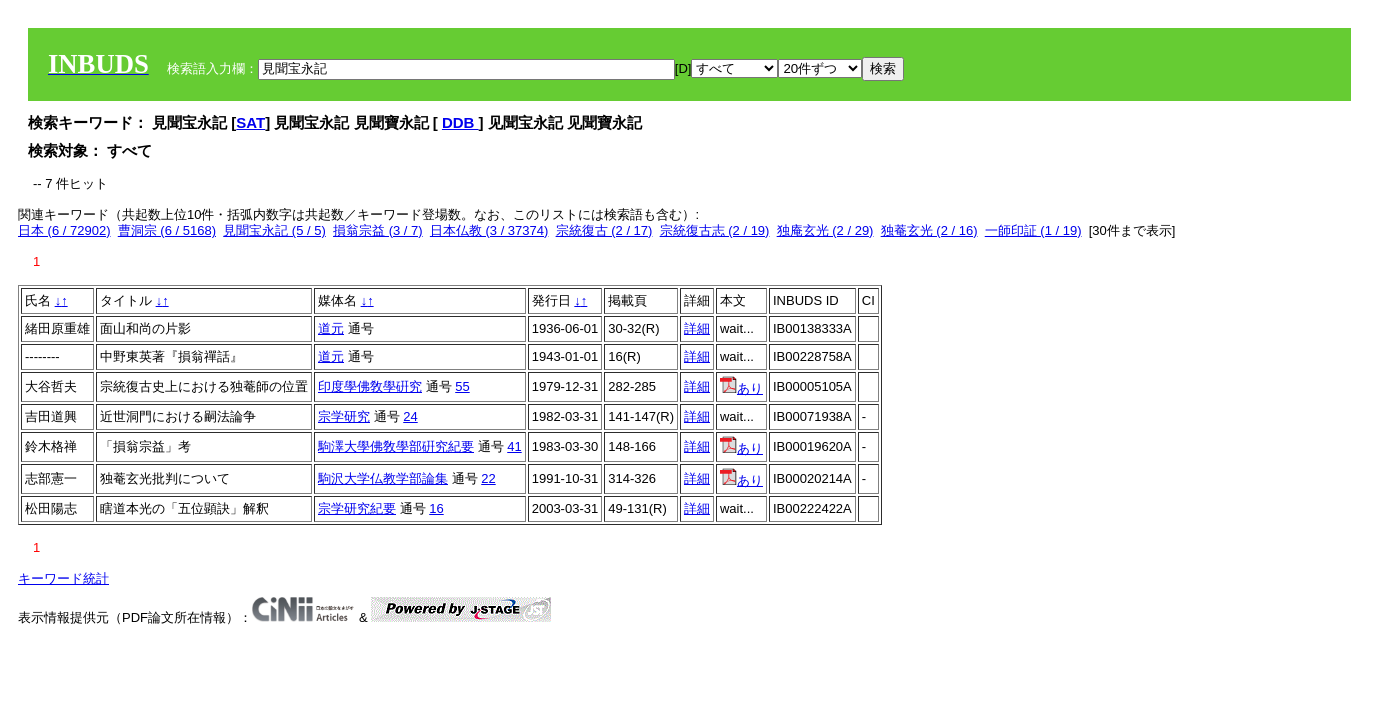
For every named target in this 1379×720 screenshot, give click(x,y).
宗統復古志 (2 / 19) (715, 230)
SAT (250, 122)
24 (410, 416)
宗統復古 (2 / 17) (604, 230)
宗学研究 (344, 416)
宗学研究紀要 (357, 508)
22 (488, 478)
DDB (460, 122)
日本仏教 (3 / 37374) (489, 230)
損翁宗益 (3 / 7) (378, 230)
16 (436, 508)
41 (514, 446)
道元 (331, 328)
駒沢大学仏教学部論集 (383, 478)
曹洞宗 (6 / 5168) (167, 230)
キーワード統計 (63, 578)
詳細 (697, 328)
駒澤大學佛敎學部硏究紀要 (396, 446)
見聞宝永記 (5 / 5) (274, 230)
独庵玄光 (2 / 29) (825, 230)
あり (741, 388)
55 (462, 386)
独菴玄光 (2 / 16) (929, 230)
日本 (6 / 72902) (64, 230)
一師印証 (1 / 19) (1033, 230)
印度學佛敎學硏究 (370, 386)
